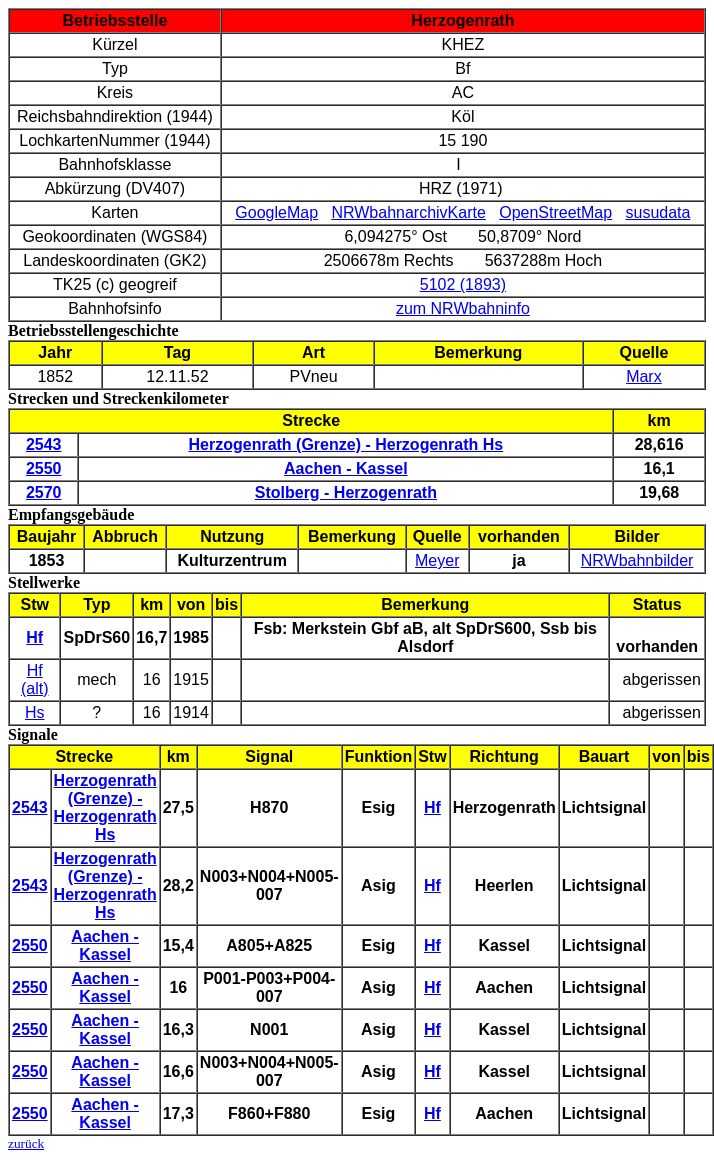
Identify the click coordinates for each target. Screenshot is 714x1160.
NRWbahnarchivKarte (408, 212)
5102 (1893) (463, 284)
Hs (35, 712)
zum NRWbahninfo (463, 308)
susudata (657, 212)
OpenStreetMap (555, 212)
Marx (644, 376)
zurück (26, 1143)
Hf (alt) (35, 679)
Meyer (437, 560)
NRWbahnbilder (637, 560)
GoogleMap (276, 212)
